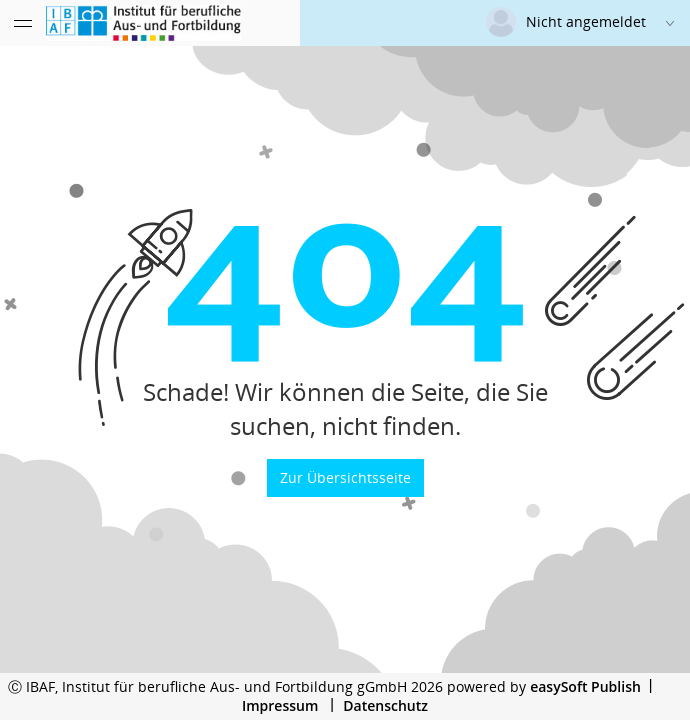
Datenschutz (385, 705)
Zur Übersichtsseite (345, 477)
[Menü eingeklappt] (23, 23)
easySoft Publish (585, 686)
